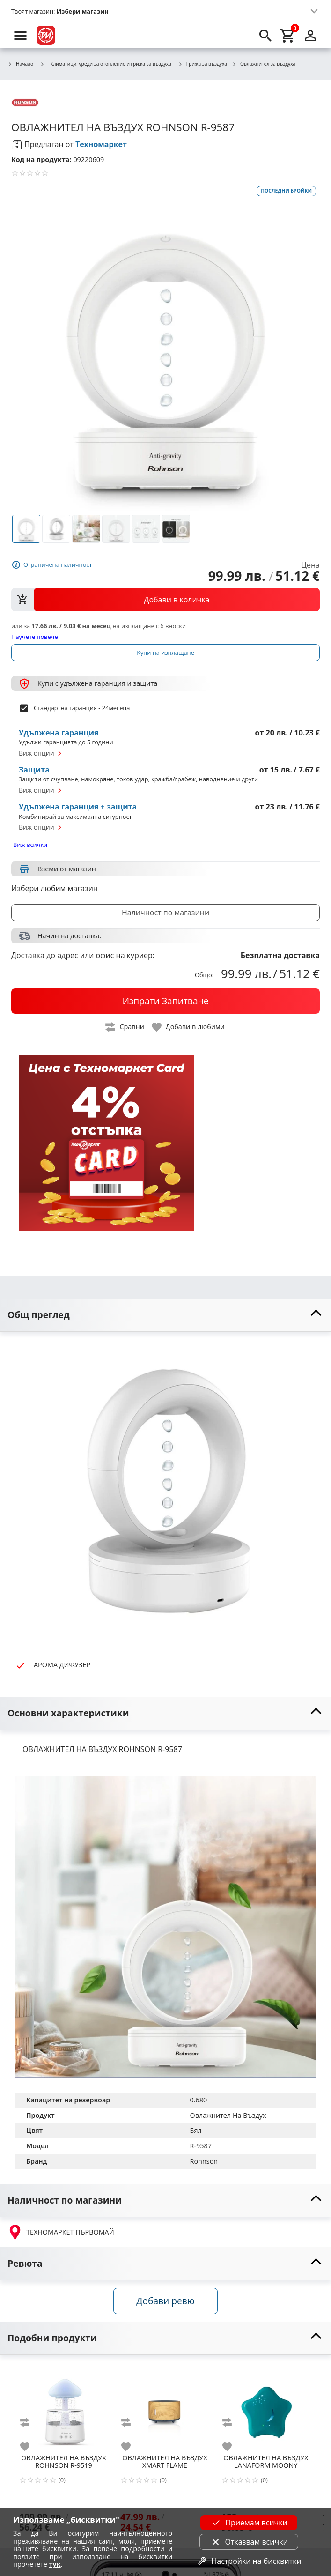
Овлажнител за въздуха (263, 64)
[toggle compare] (125, 1027)
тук (55, 2564)
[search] (265, 35)
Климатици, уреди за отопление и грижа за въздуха (105, 63)
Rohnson (204, 2161)
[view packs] (165, 599)
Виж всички (30, 844)
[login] (310, 35)
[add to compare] (30, 2422)
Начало (20, 64)
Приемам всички (248, 2522)
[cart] (288, 35)
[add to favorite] (30, 2446)
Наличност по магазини (165, 912)
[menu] (20, 35)
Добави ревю (165, 2300)
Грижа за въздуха (202, 64)
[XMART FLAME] (165, 2407)
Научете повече (34, 636)
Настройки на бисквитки (248, 2561)
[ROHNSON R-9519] (63, 2407)
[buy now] (165, 1001)
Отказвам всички (249, 2541)
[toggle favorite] (189, 1027)
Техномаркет (101, 144)
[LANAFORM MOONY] (266, 2407)
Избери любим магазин (54, 888)
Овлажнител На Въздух (228, 2115)
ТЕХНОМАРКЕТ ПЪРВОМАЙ (60, 2232)
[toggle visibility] (165, 1315)
